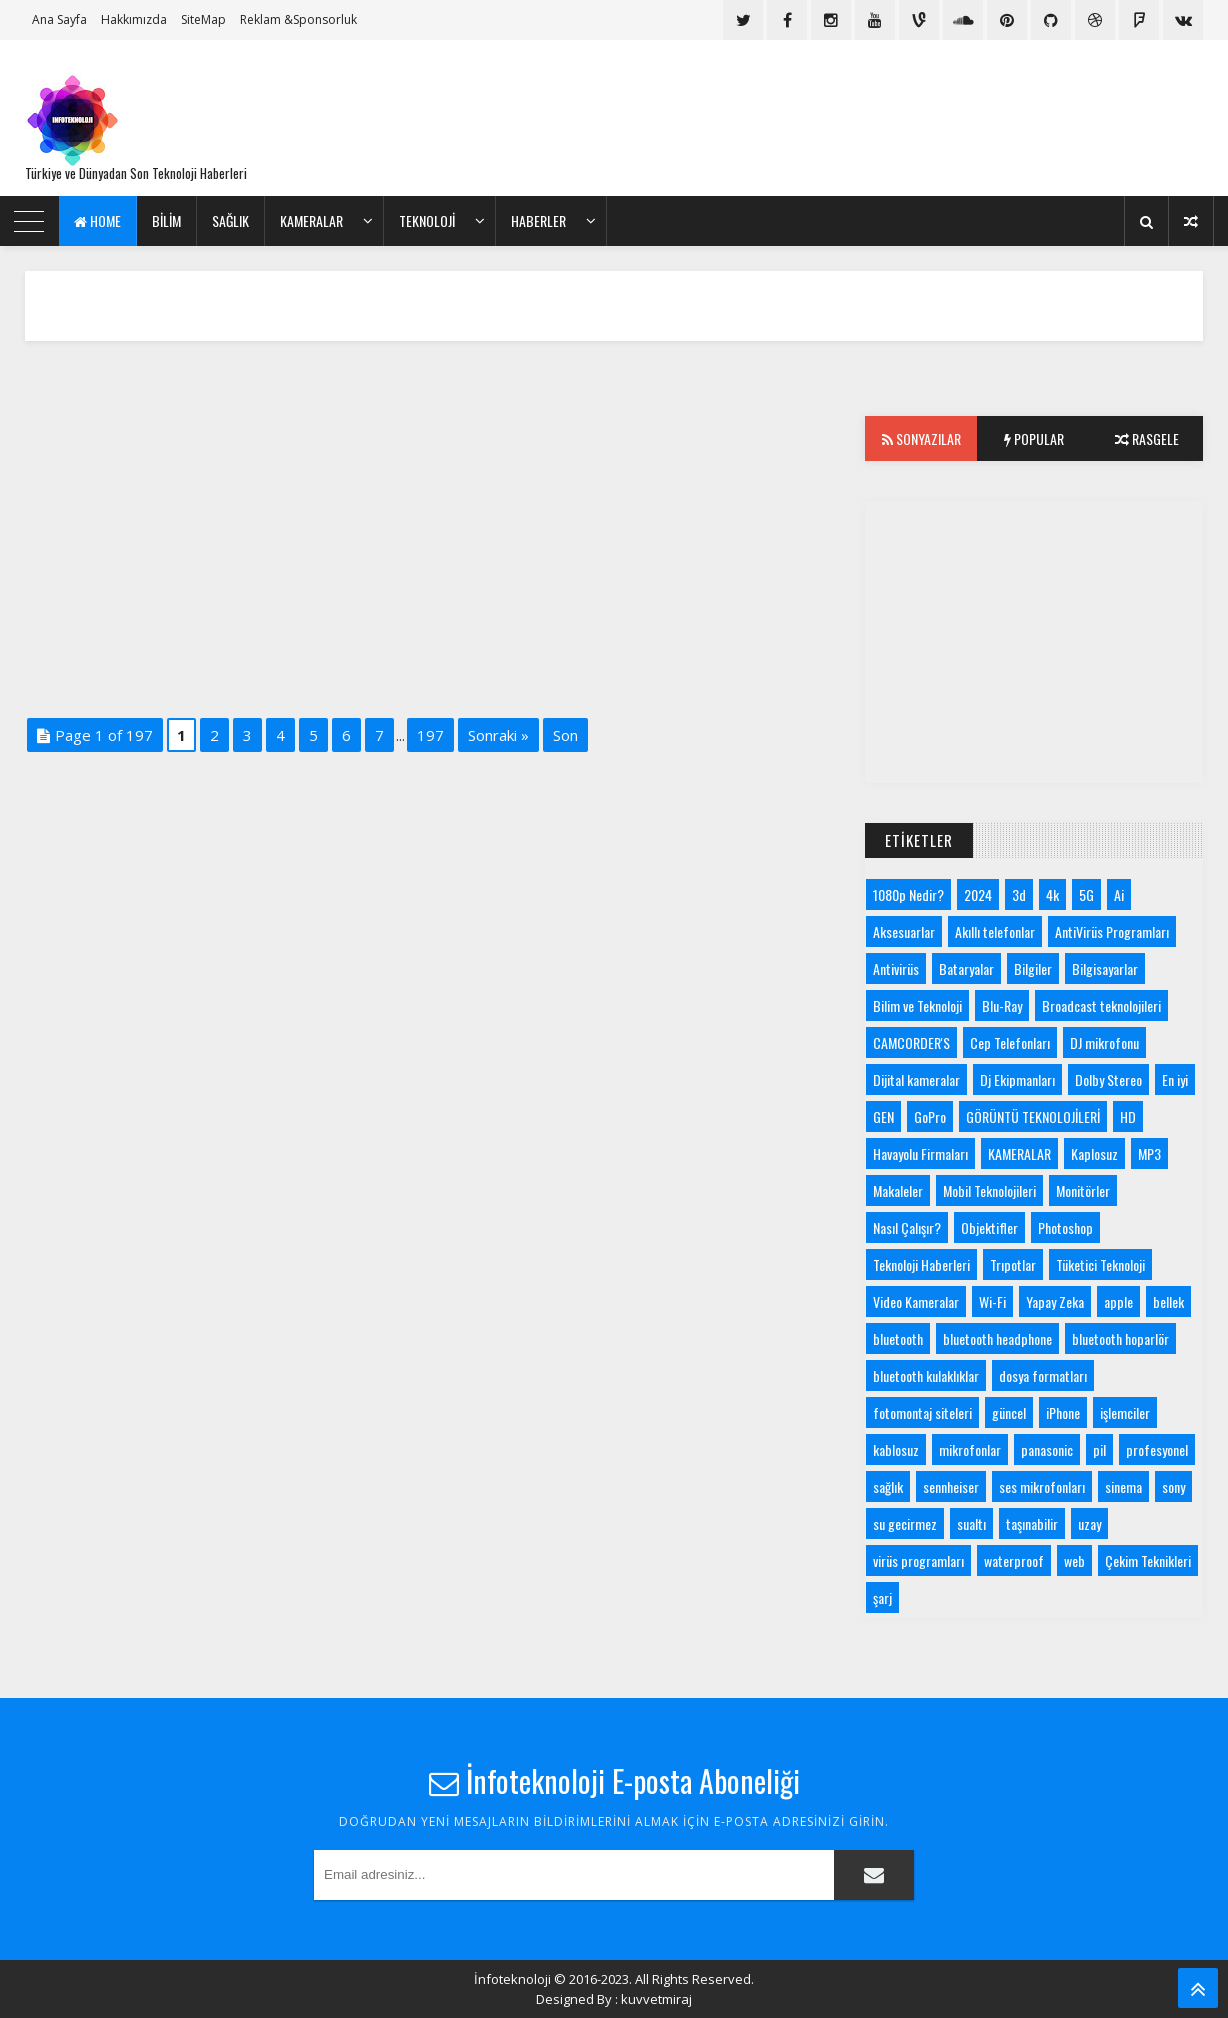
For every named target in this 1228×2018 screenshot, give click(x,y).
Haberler (538, 220)
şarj (882, 1597)
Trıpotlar (1013, 1264)
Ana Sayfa (59, 19)
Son (565, 735)
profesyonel (1157, 1449)
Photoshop (1065, 1227)
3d (1019, 894)
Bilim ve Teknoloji (917, 1005)
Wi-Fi (992, 1301)
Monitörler (1083, 1190)
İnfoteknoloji (512, 1979)
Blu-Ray (1002, 1005)
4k (1052, 894)
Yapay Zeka (1055, 1301)
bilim (166, 220)
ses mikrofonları (1042, 1486)
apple (1118, 1301)
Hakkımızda (134, 19)
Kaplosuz (1094, 1153)
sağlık (888, 1486)
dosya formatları (1043, 1375)
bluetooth (898, 1338)
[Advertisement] (839, 118)
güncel (1009, 1412)
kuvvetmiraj (656, 1999)
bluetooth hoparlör (1120, 1338)
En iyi (1175, 1079)
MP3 (1149, 1153)
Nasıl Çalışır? (907, 1227)
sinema (1123, 1486)
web (1074, 1560)
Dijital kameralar (916, 1079)
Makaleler (898, 1190)
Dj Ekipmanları (1017, 1079)
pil (1099, 1449)
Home (97, 220)
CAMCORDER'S (911, 1042)
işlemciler (1125, 1412)
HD (1128, 1116)
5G (1086, 894)
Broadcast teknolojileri (1101, 1005)
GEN (883, 1116)
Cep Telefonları (1010, 1042)
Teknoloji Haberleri (921, 1264)
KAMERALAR (311, 220)
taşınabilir (1032, 1523)
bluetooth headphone (997, 1338)
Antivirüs (896, 968)
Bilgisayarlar (1105, 968)
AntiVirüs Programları (1112, 931)
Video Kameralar (916, 1301)
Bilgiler (1033, 968)
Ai (1119, 894)
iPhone (1063, 1412)
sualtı (971, 1523)
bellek (1168, 1301)
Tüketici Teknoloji (1100, 1264)
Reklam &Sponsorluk (298, 19)
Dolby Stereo (1108, 1079)
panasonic (1047, 1449)
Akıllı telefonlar (995, 931)
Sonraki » (498, 735)
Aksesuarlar (904, 931)
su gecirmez (905, 1523)
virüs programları (918, 1560)
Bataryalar (966, 968)
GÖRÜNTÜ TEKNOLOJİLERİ (1033, 1116)
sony (1173, 1486)
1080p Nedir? (908, 894)
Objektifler (989, 1227)
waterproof (1014, 1560)
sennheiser (951, 1486)
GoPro (930, 1116)
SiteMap (203, 19)
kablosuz (896, 1449)
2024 (978, 894)
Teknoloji (427, 220)
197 (430, 735)
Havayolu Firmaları (920, 1153)
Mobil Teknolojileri (989, 1190)
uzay (1089, 1523)
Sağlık (230, 220)
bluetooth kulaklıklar (926, 1375)
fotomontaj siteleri (922, 1412)
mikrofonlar (970, 1449)
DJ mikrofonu (1104, 1042)
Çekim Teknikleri (1148, 1560)
